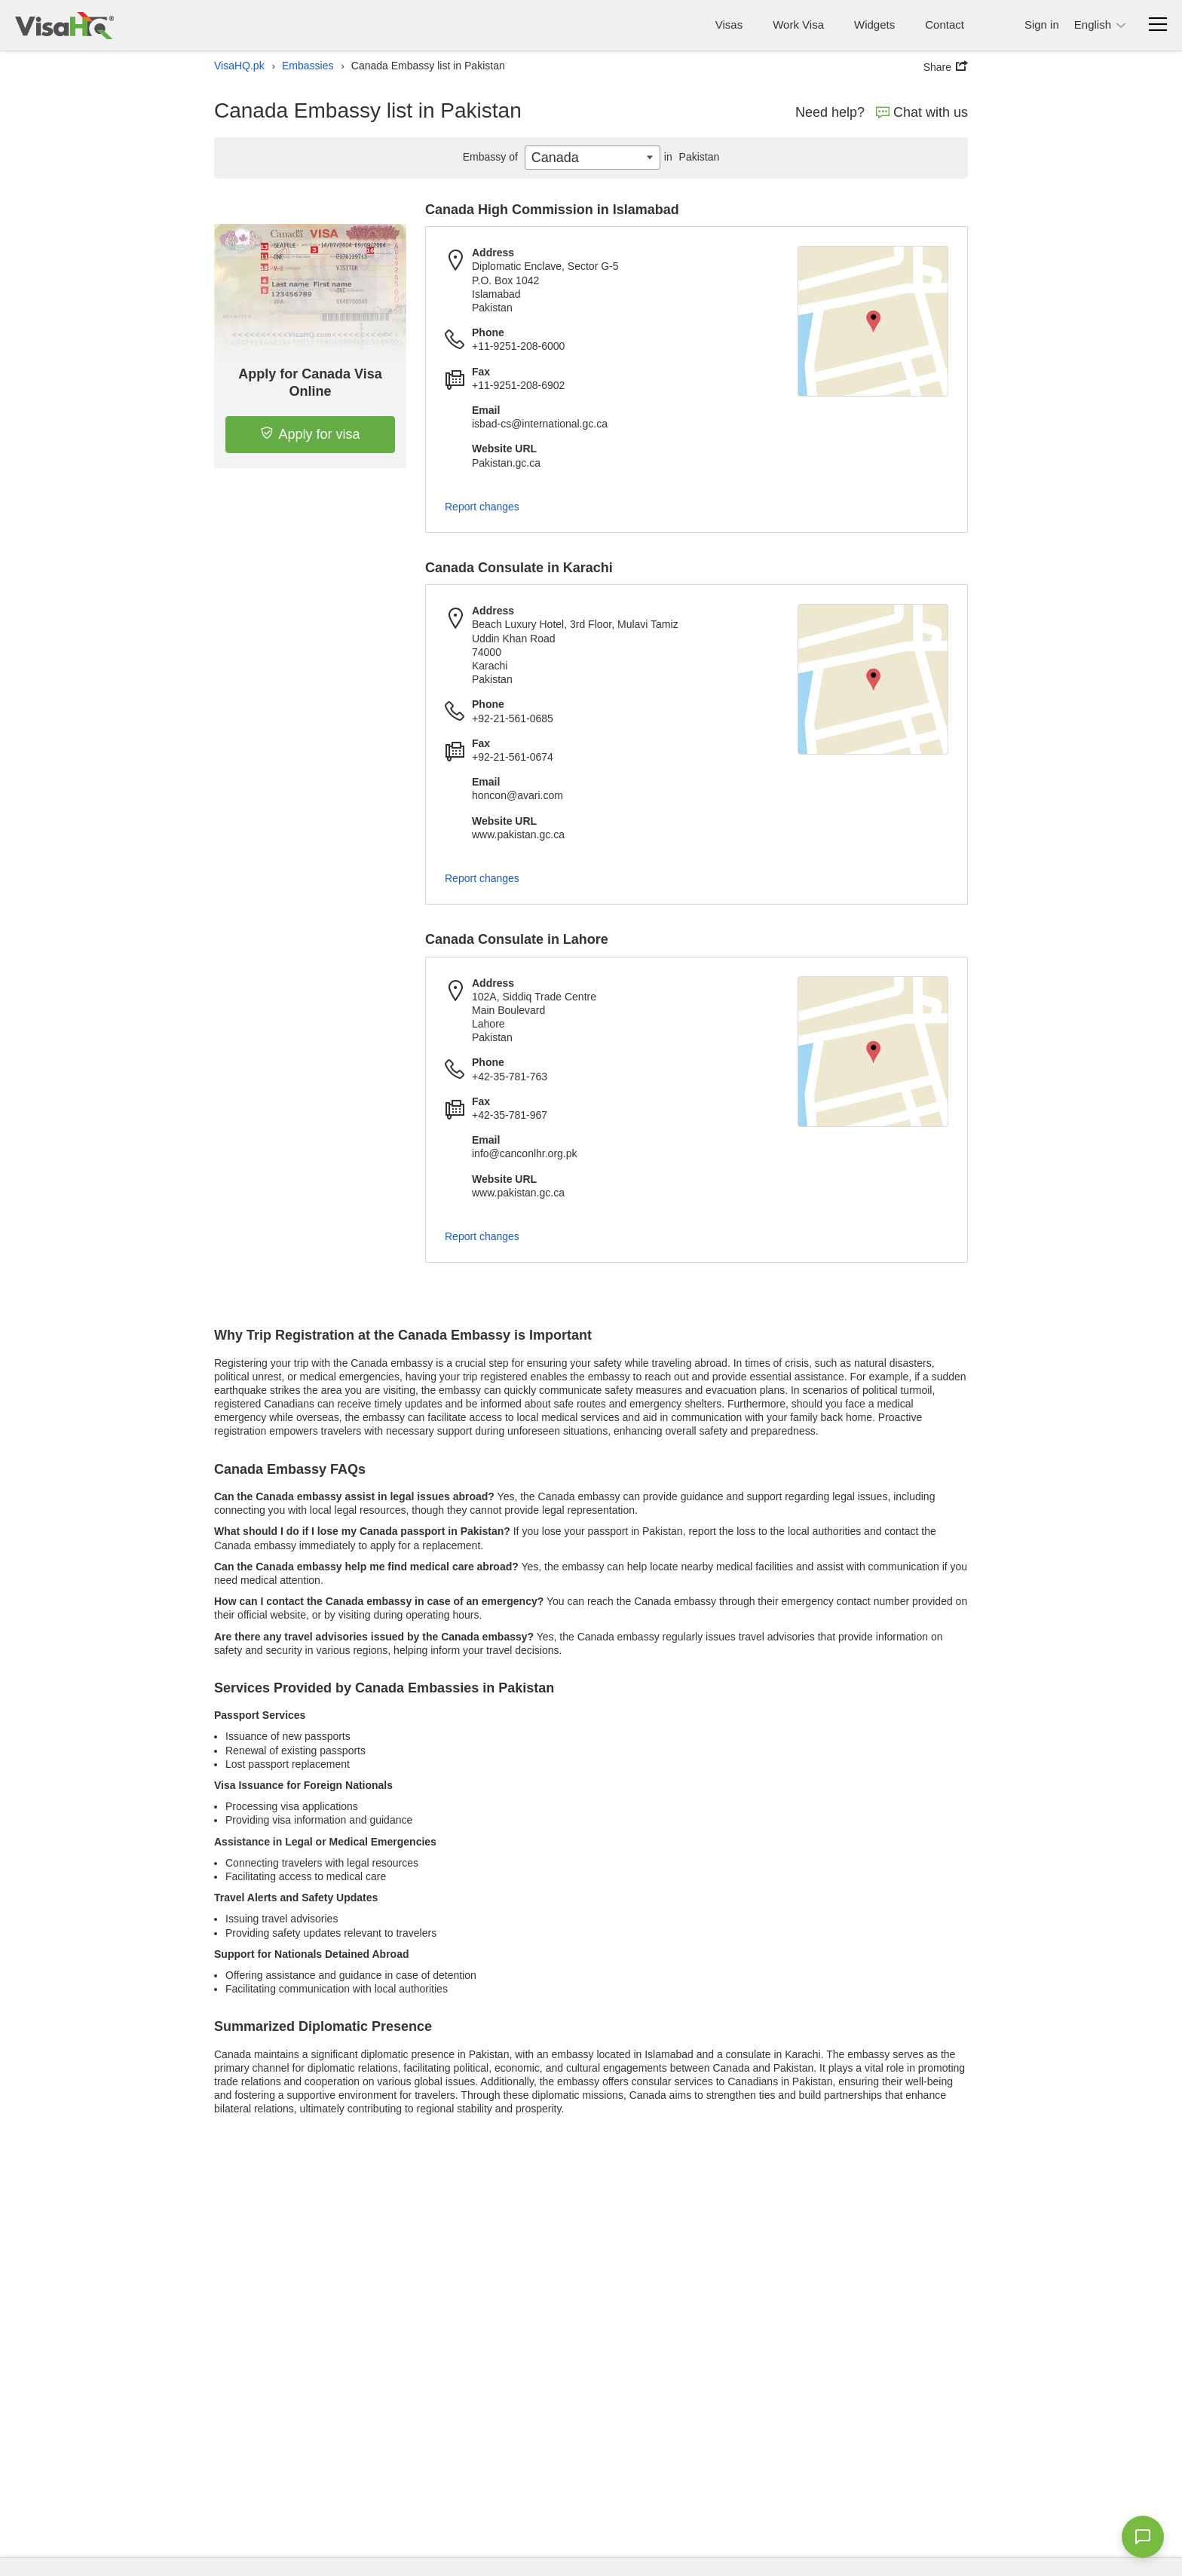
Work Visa (798, 24)
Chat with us (922, 112)
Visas (729, 24)
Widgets (874, 24)
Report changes (482, 507)
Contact (944, 24)
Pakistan (690, 157)
